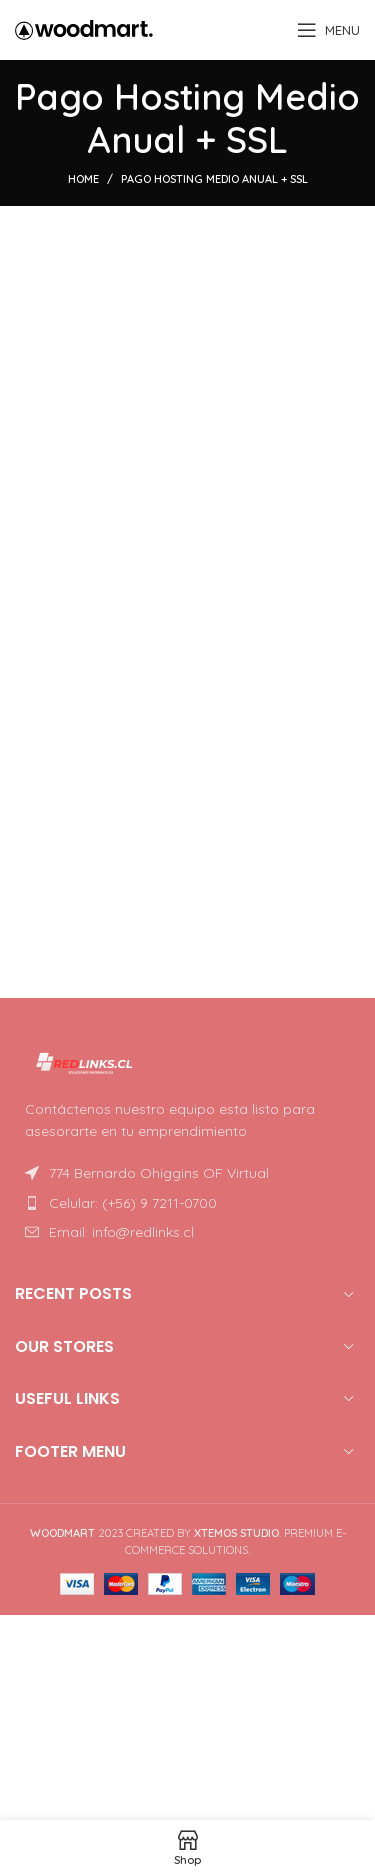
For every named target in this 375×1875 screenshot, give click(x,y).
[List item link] (187, 1203)
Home (83, 179)
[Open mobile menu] (328, 30)
